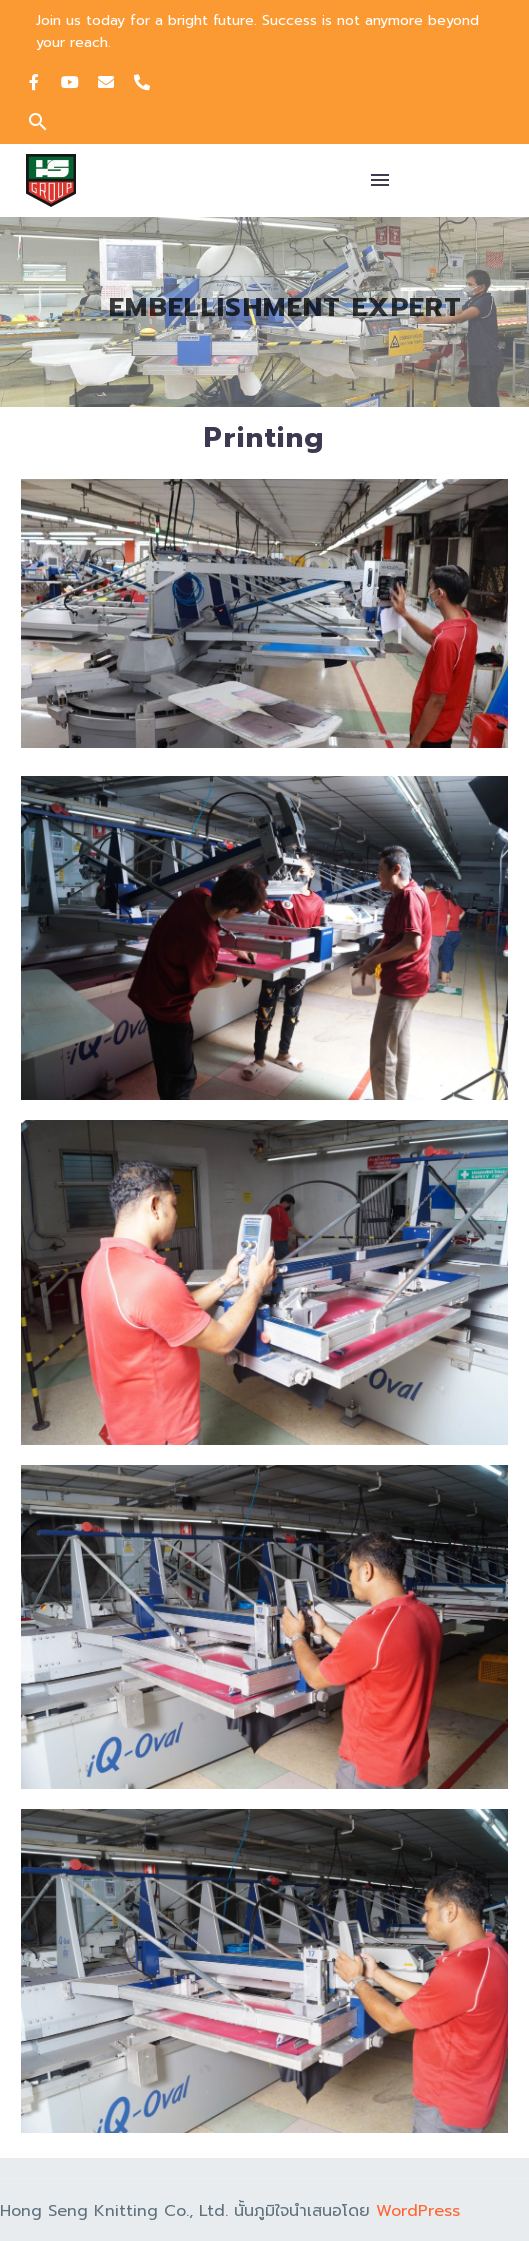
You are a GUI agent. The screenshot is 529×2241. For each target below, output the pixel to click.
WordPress (418, 2211)
